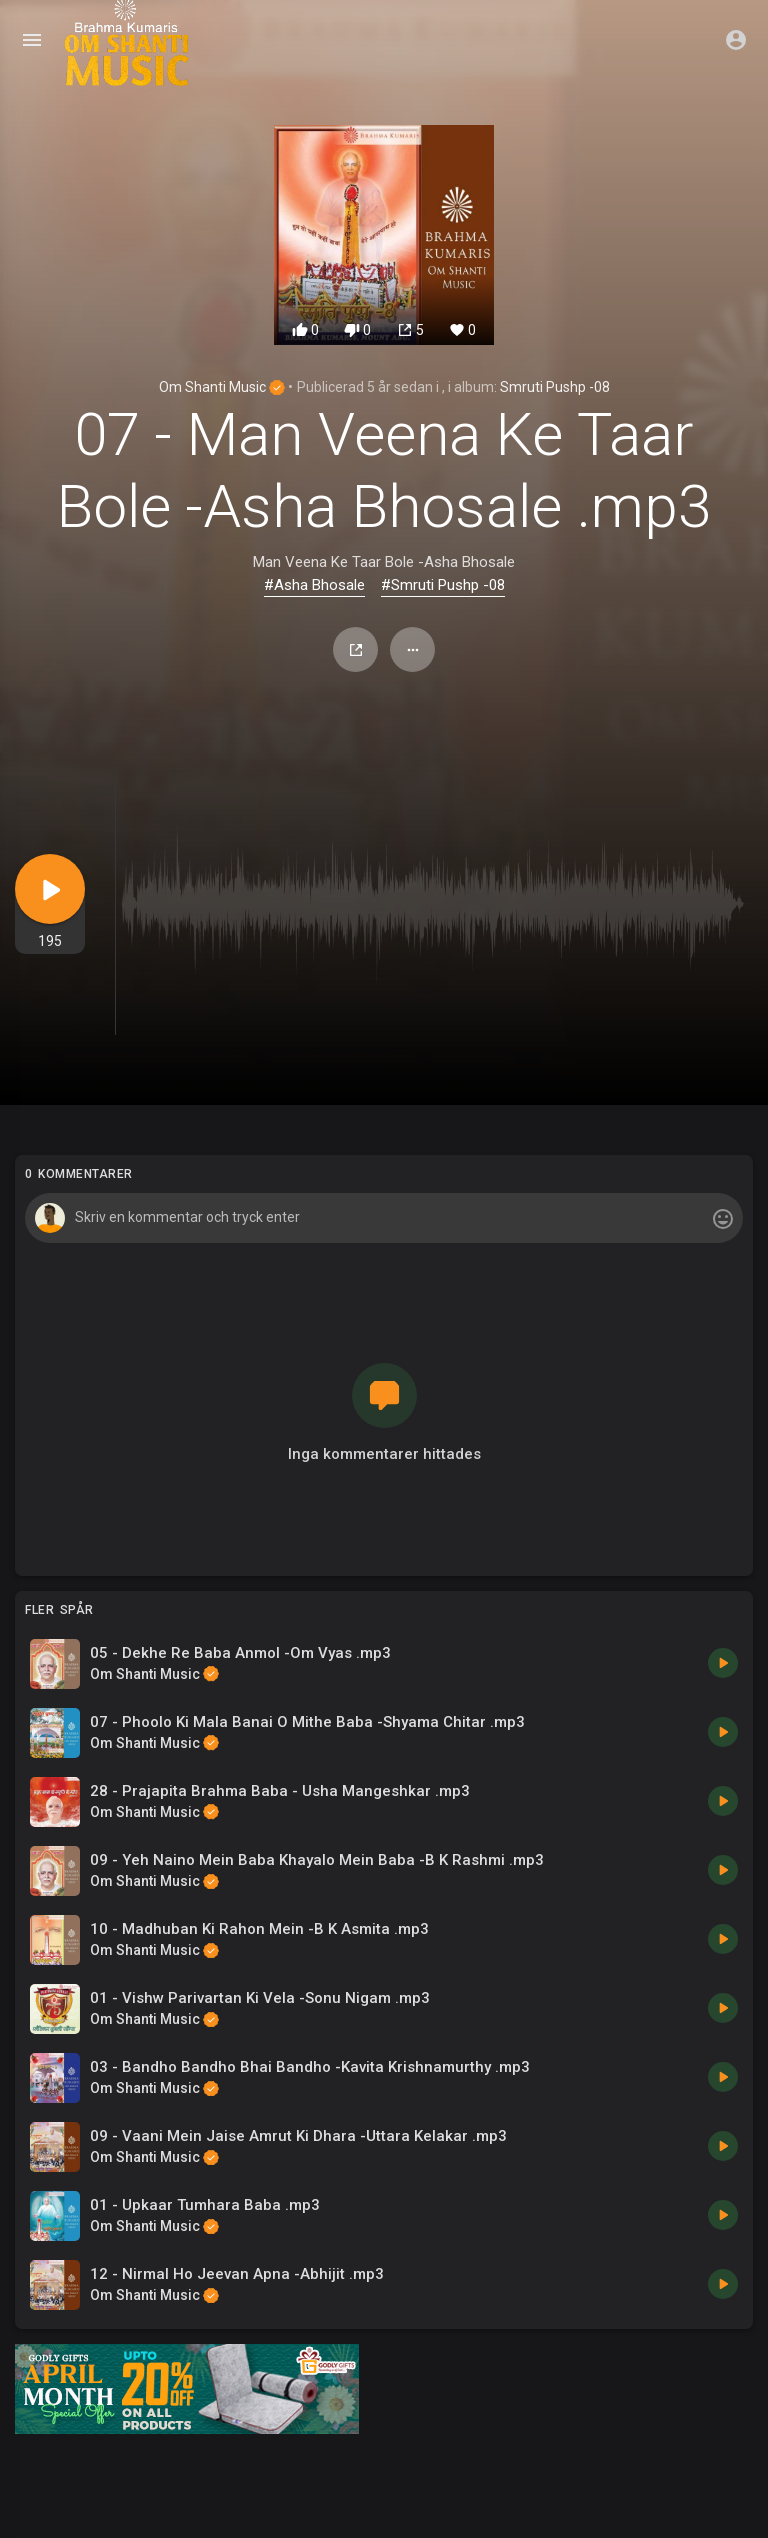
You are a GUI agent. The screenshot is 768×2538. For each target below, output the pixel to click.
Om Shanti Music (222, 387)
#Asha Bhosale (314, 585)
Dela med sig (356, 650)
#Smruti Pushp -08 (443, 585)
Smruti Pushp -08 (555, 387)
